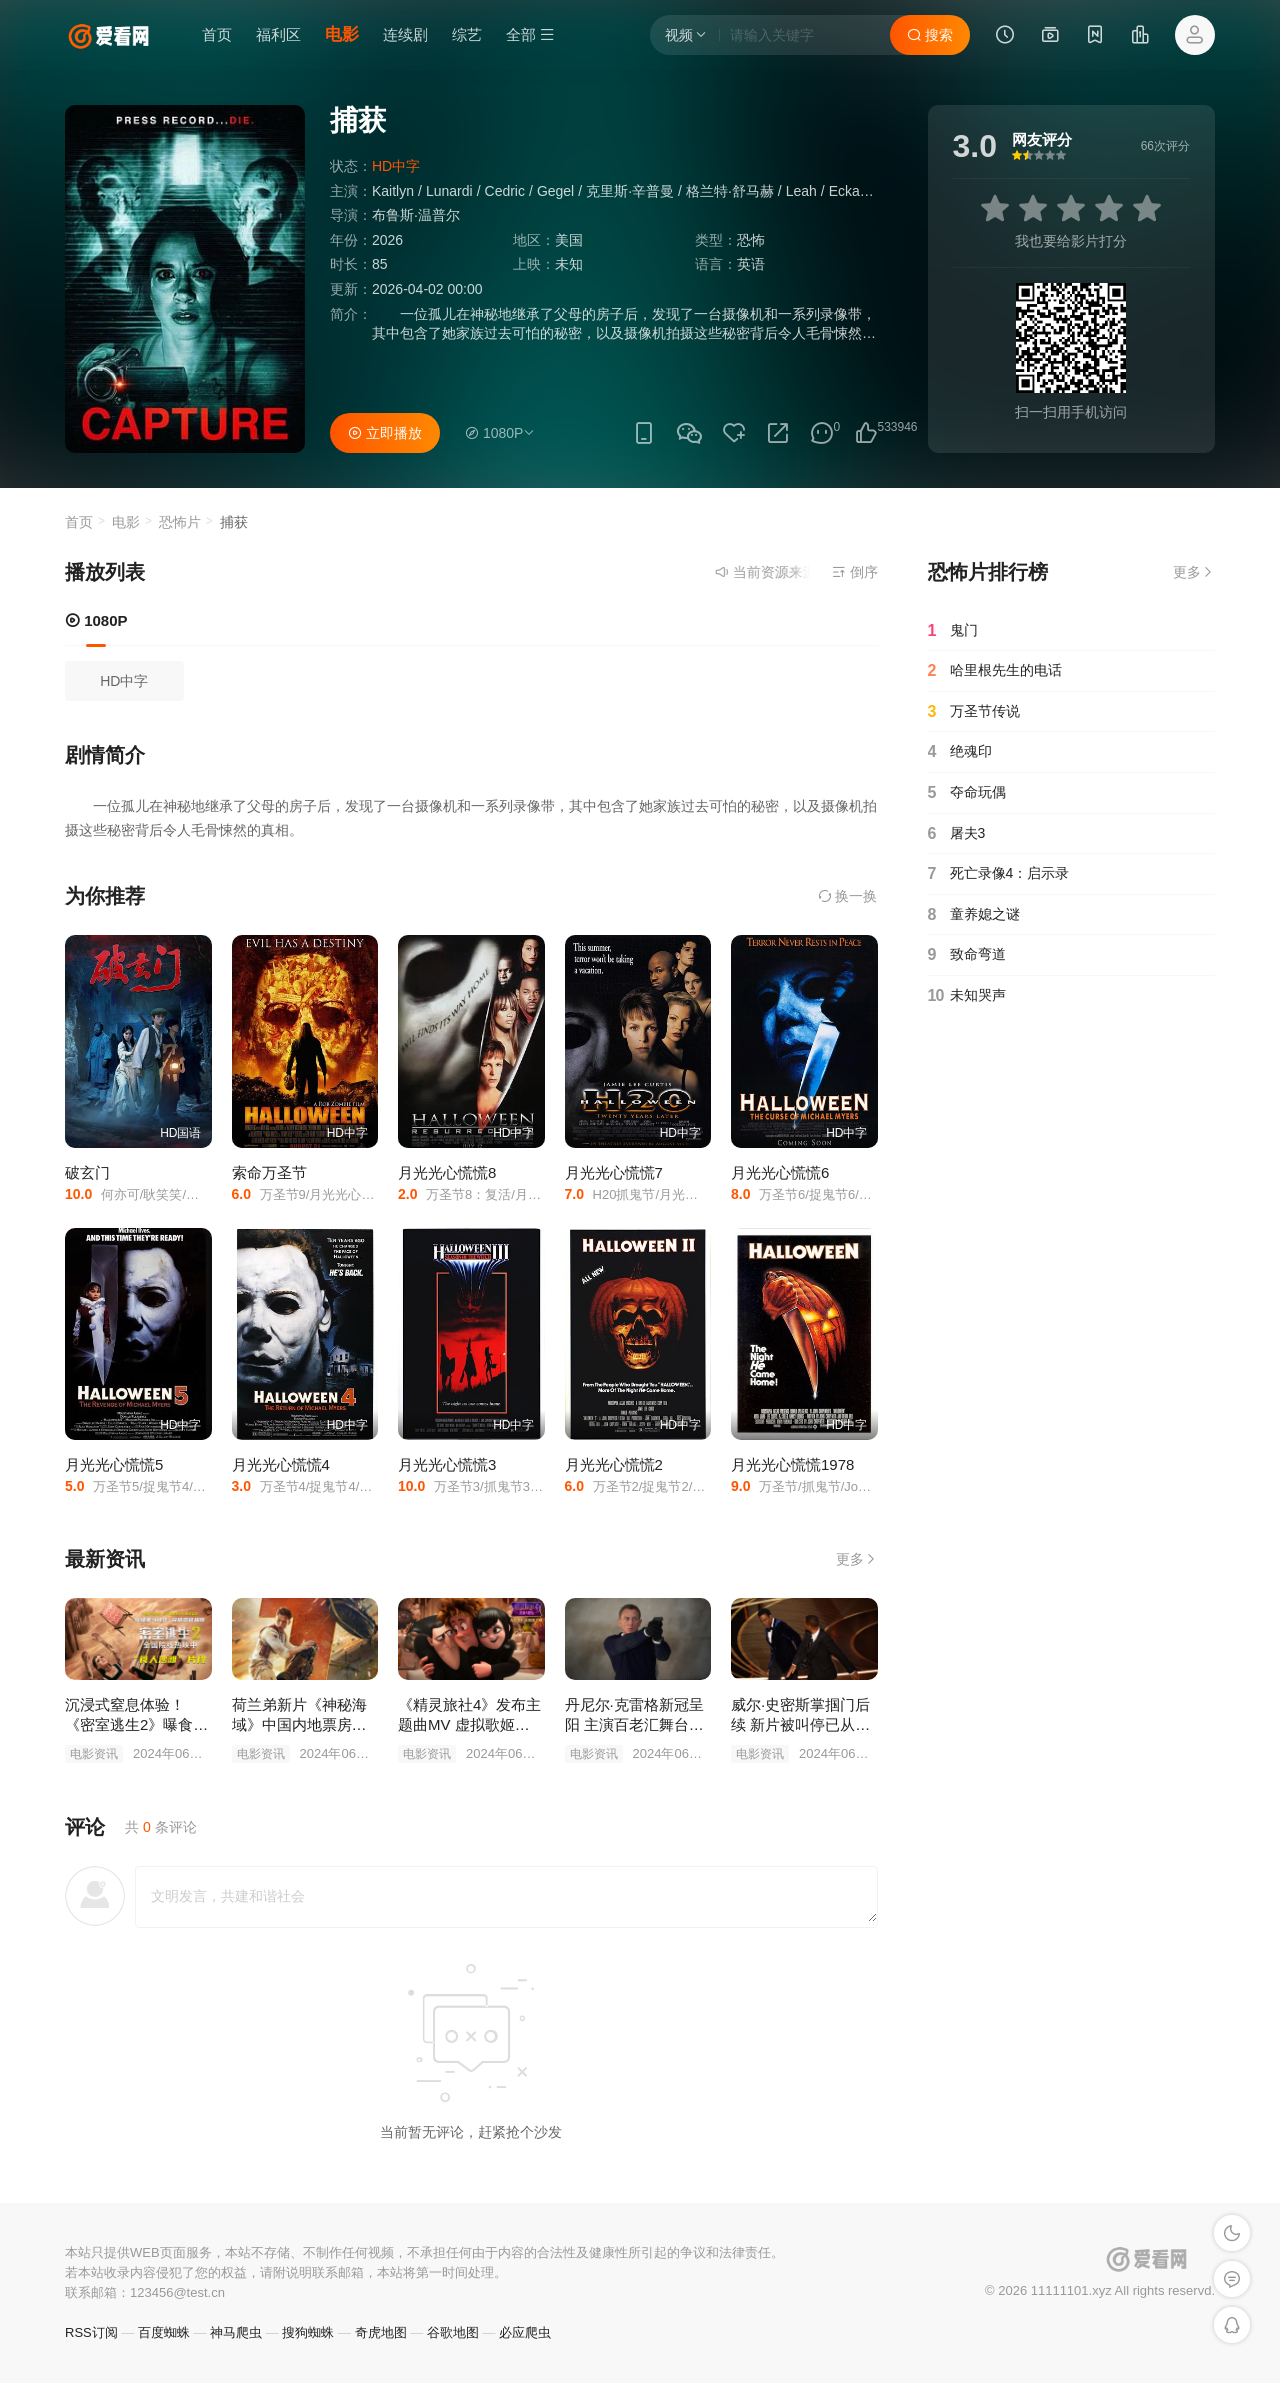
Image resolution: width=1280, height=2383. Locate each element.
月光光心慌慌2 (614, 1464)
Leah (801, 191)
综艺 (467, 34)
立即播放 (385, 433)
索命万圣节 (269, 1172)
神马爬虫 (236, 2332)
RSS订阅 (91, 2332)
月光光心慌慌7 (614, 1172)
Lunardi (449, 191)
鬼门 (953, 631)
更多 (857, 1559)
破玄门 (87, 1172)
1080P (96, 620)
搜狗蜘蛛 (308, 2332)
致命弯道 (967, 955)
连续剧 (405, 34)
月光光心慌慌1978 (792, 1464)
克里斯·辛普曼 (630, 191)
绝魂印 (960, 752)
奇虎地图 (381, 2332)
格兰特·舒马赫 (730, 191)
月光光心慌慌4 (281, 1464)
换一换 (848, 896)
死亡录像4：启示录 (999, 874)
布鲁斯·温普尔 (416, 215)
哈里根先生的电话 (995, 671)
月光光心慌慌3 (447, 1464)
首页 (217, 34)
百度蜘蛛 (164, 2332)
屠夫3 (957, 834)
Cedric (505, 191)
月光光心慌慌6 (780, 1172)
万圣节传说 (974, 712)
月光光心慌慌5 (114, 1464)
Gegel (555, 191)
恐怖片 (180, 522)
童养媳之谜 (974, 915)
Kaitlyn (393, 191)
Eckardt (852, 191)
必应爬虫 (525, 2332)
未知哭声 (967, 996)
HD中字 (124, 681)
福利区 (278, 34)
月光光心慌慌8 (447, 1172)
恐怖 (751, 240)
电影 (342, 34)
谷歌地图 (453, 2332)
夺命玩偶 (967, 793)
